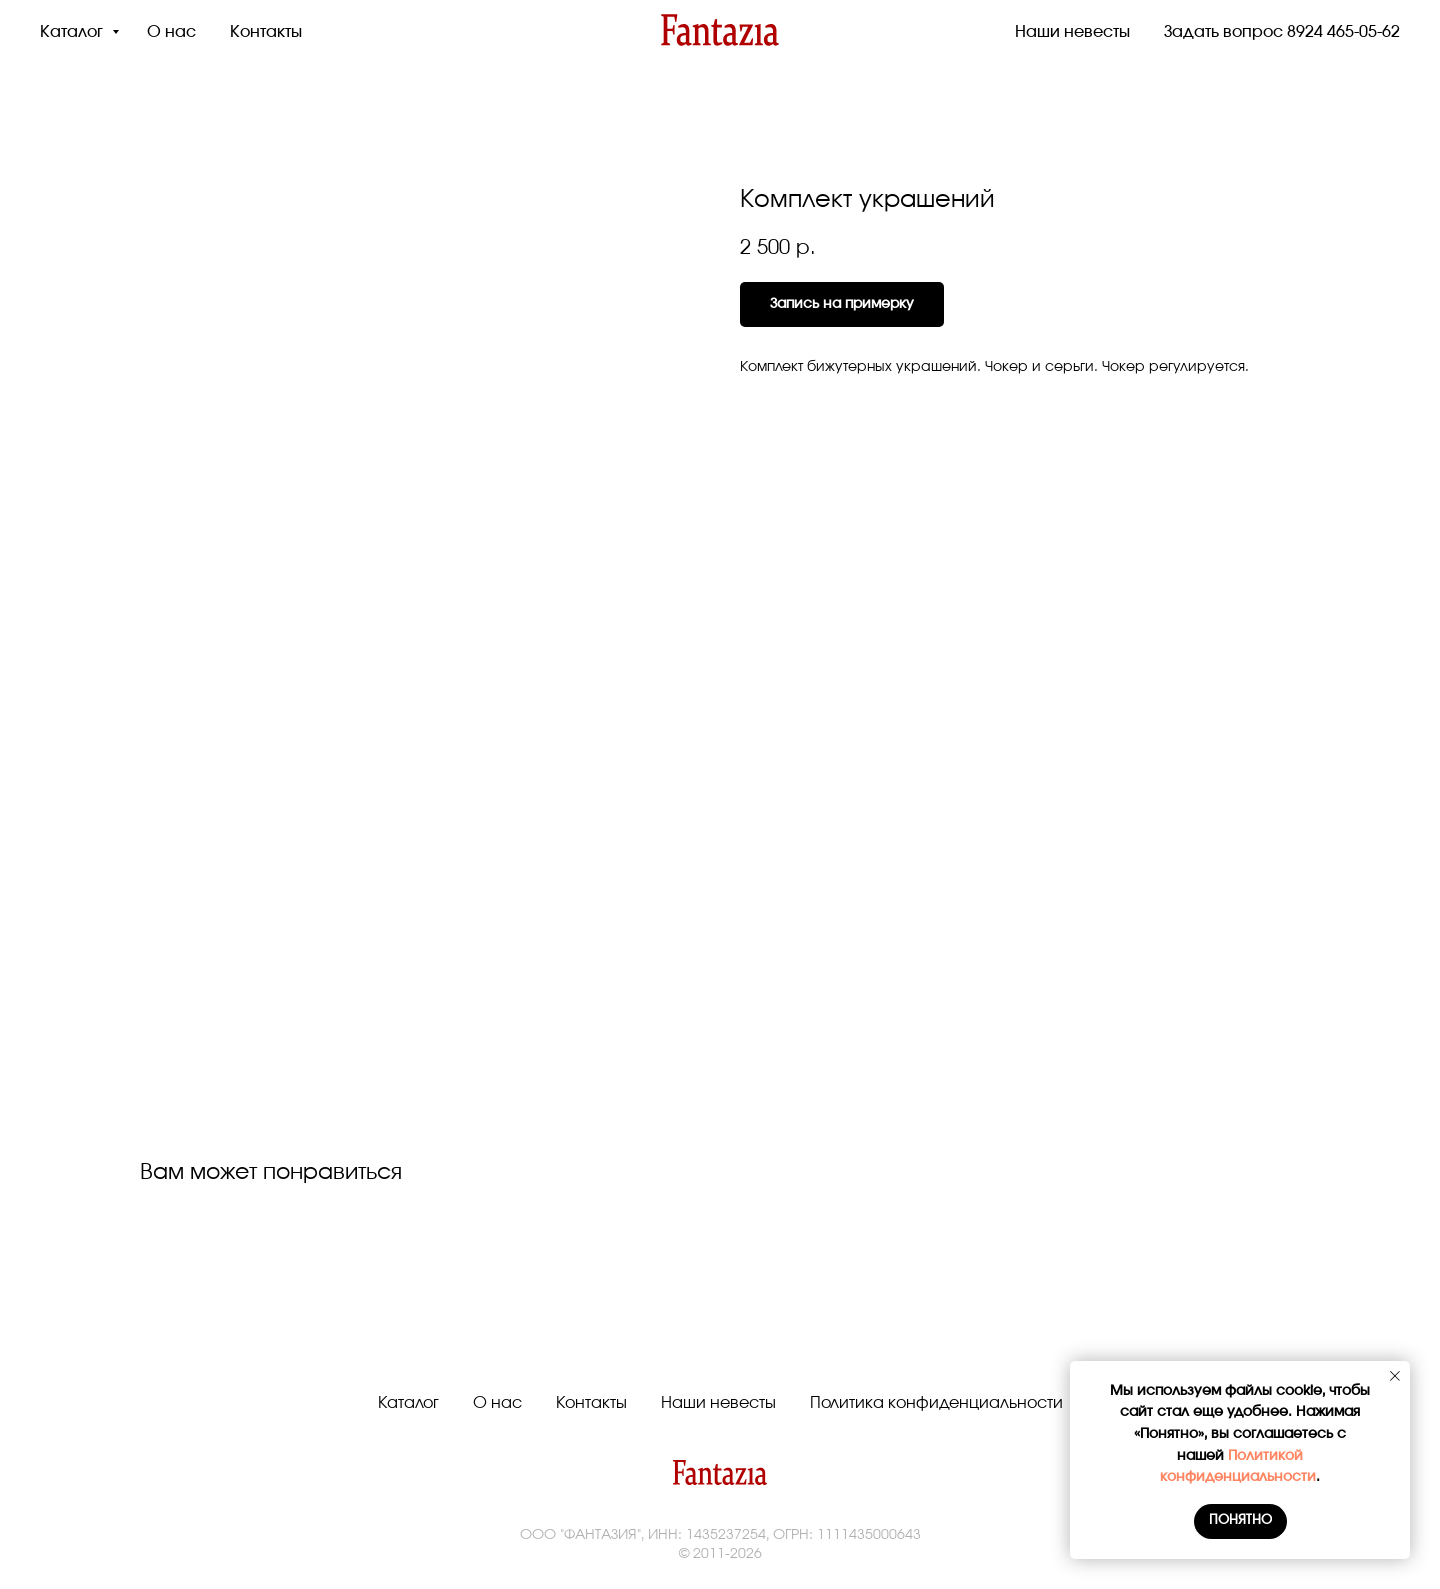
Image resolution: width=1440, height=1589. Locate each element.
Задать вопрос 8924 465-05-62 (1282, 32)
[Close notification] (1395, 1376)
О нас (171, 32)
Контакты (266, 32)
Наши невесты (1072, 32)
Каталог (73, 32)
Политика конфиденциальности (936, 1403)
